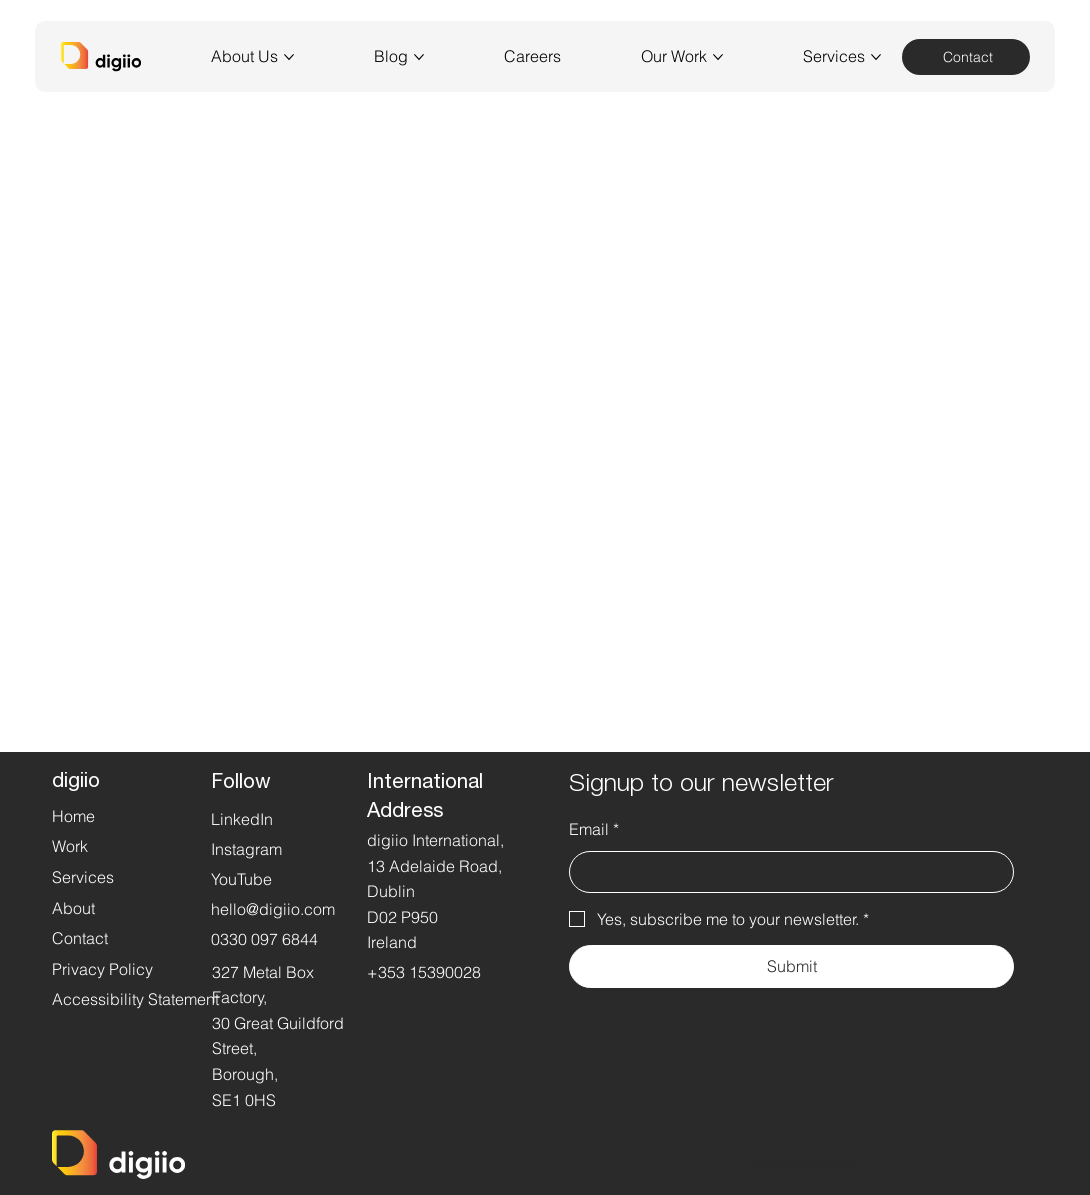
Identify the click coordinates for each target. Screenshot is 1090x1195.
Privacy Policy (102, 969)
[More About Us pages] (289, 57)
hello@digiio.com (273, 909)
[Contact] (966, 57)
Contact (80, 938)
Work (70, 846)
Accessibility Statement (135, 999)
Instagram (246, 849)
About (73, 908)
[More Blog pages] (419, 57)
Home (73, 816)
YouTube (241, 879)
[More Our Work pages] (718, 57)
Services (83, 877)
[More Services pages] (876, 57)
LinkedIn (242, 819)
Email (594, 830)
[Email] (785, 872)
